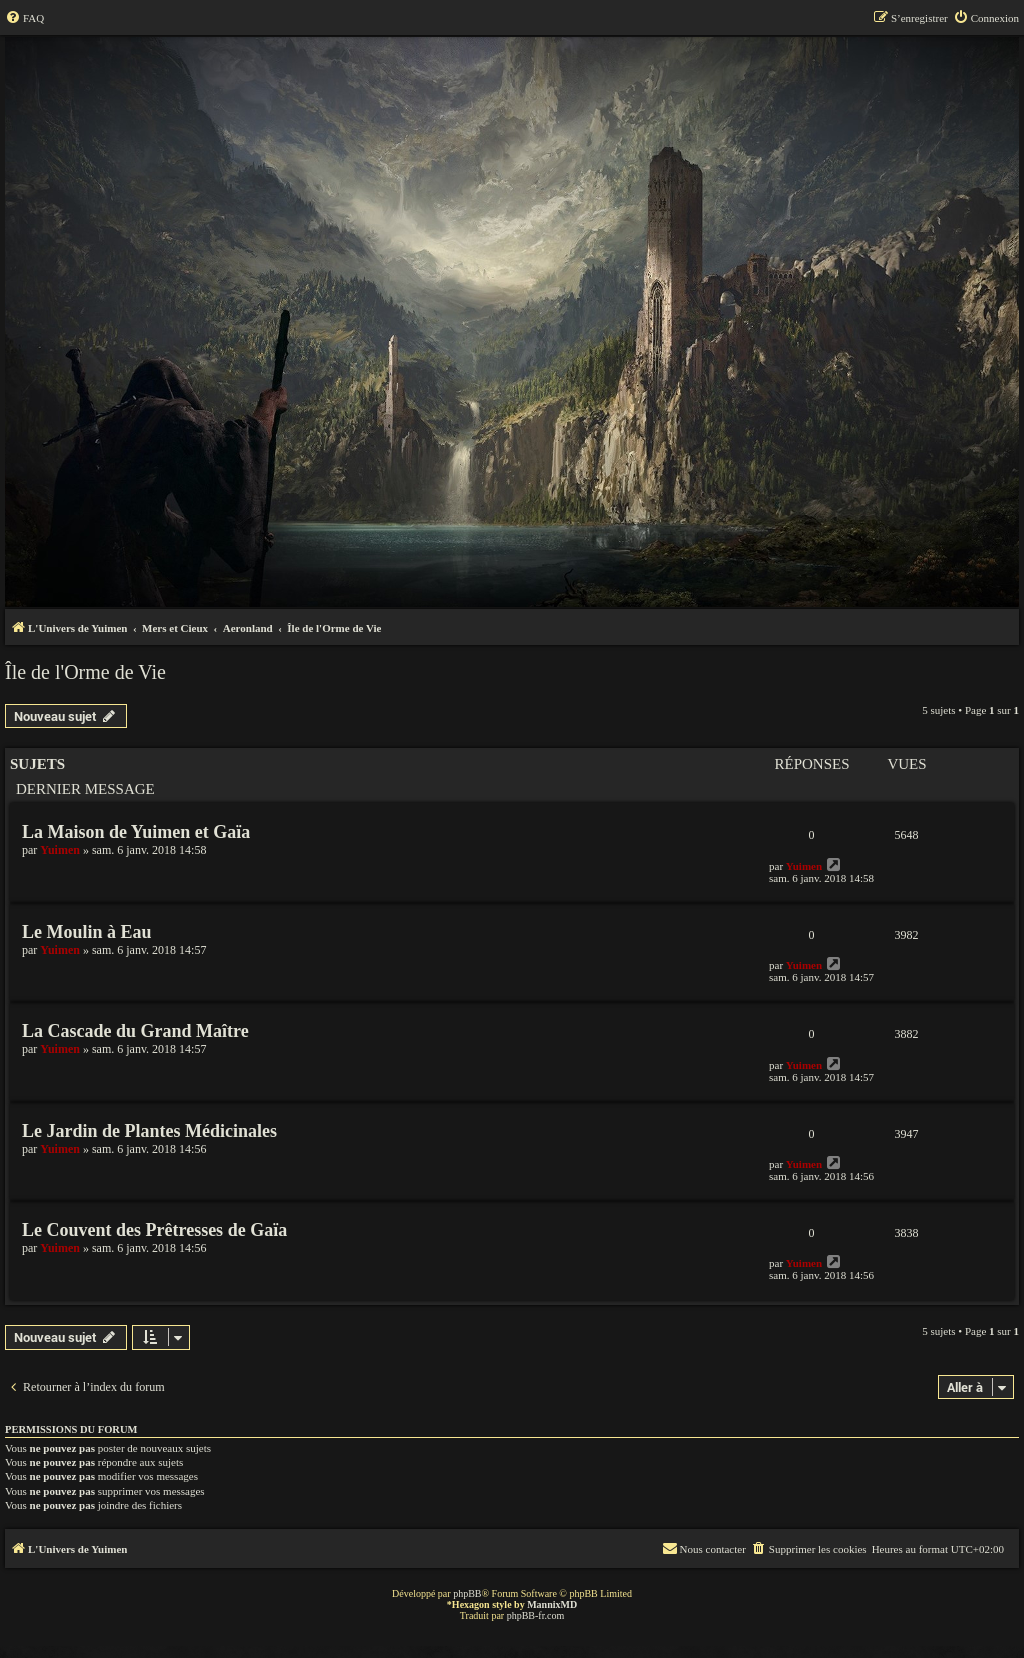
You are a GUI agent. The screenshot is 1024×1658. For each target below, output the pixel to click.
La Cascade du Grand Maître (135, 1031)
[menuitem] (24, 18)
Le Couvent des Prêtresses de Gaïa (154, 1230)
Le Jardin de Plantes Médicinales (149, 1131)
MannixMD (552, 1604)
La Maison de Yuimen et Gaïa (136, 832)
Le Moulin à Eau (87, 932)
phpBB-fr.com (536, 1615)
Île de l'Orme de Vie (85, 672)
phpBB (467, 1593)
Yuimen (60, 850)
